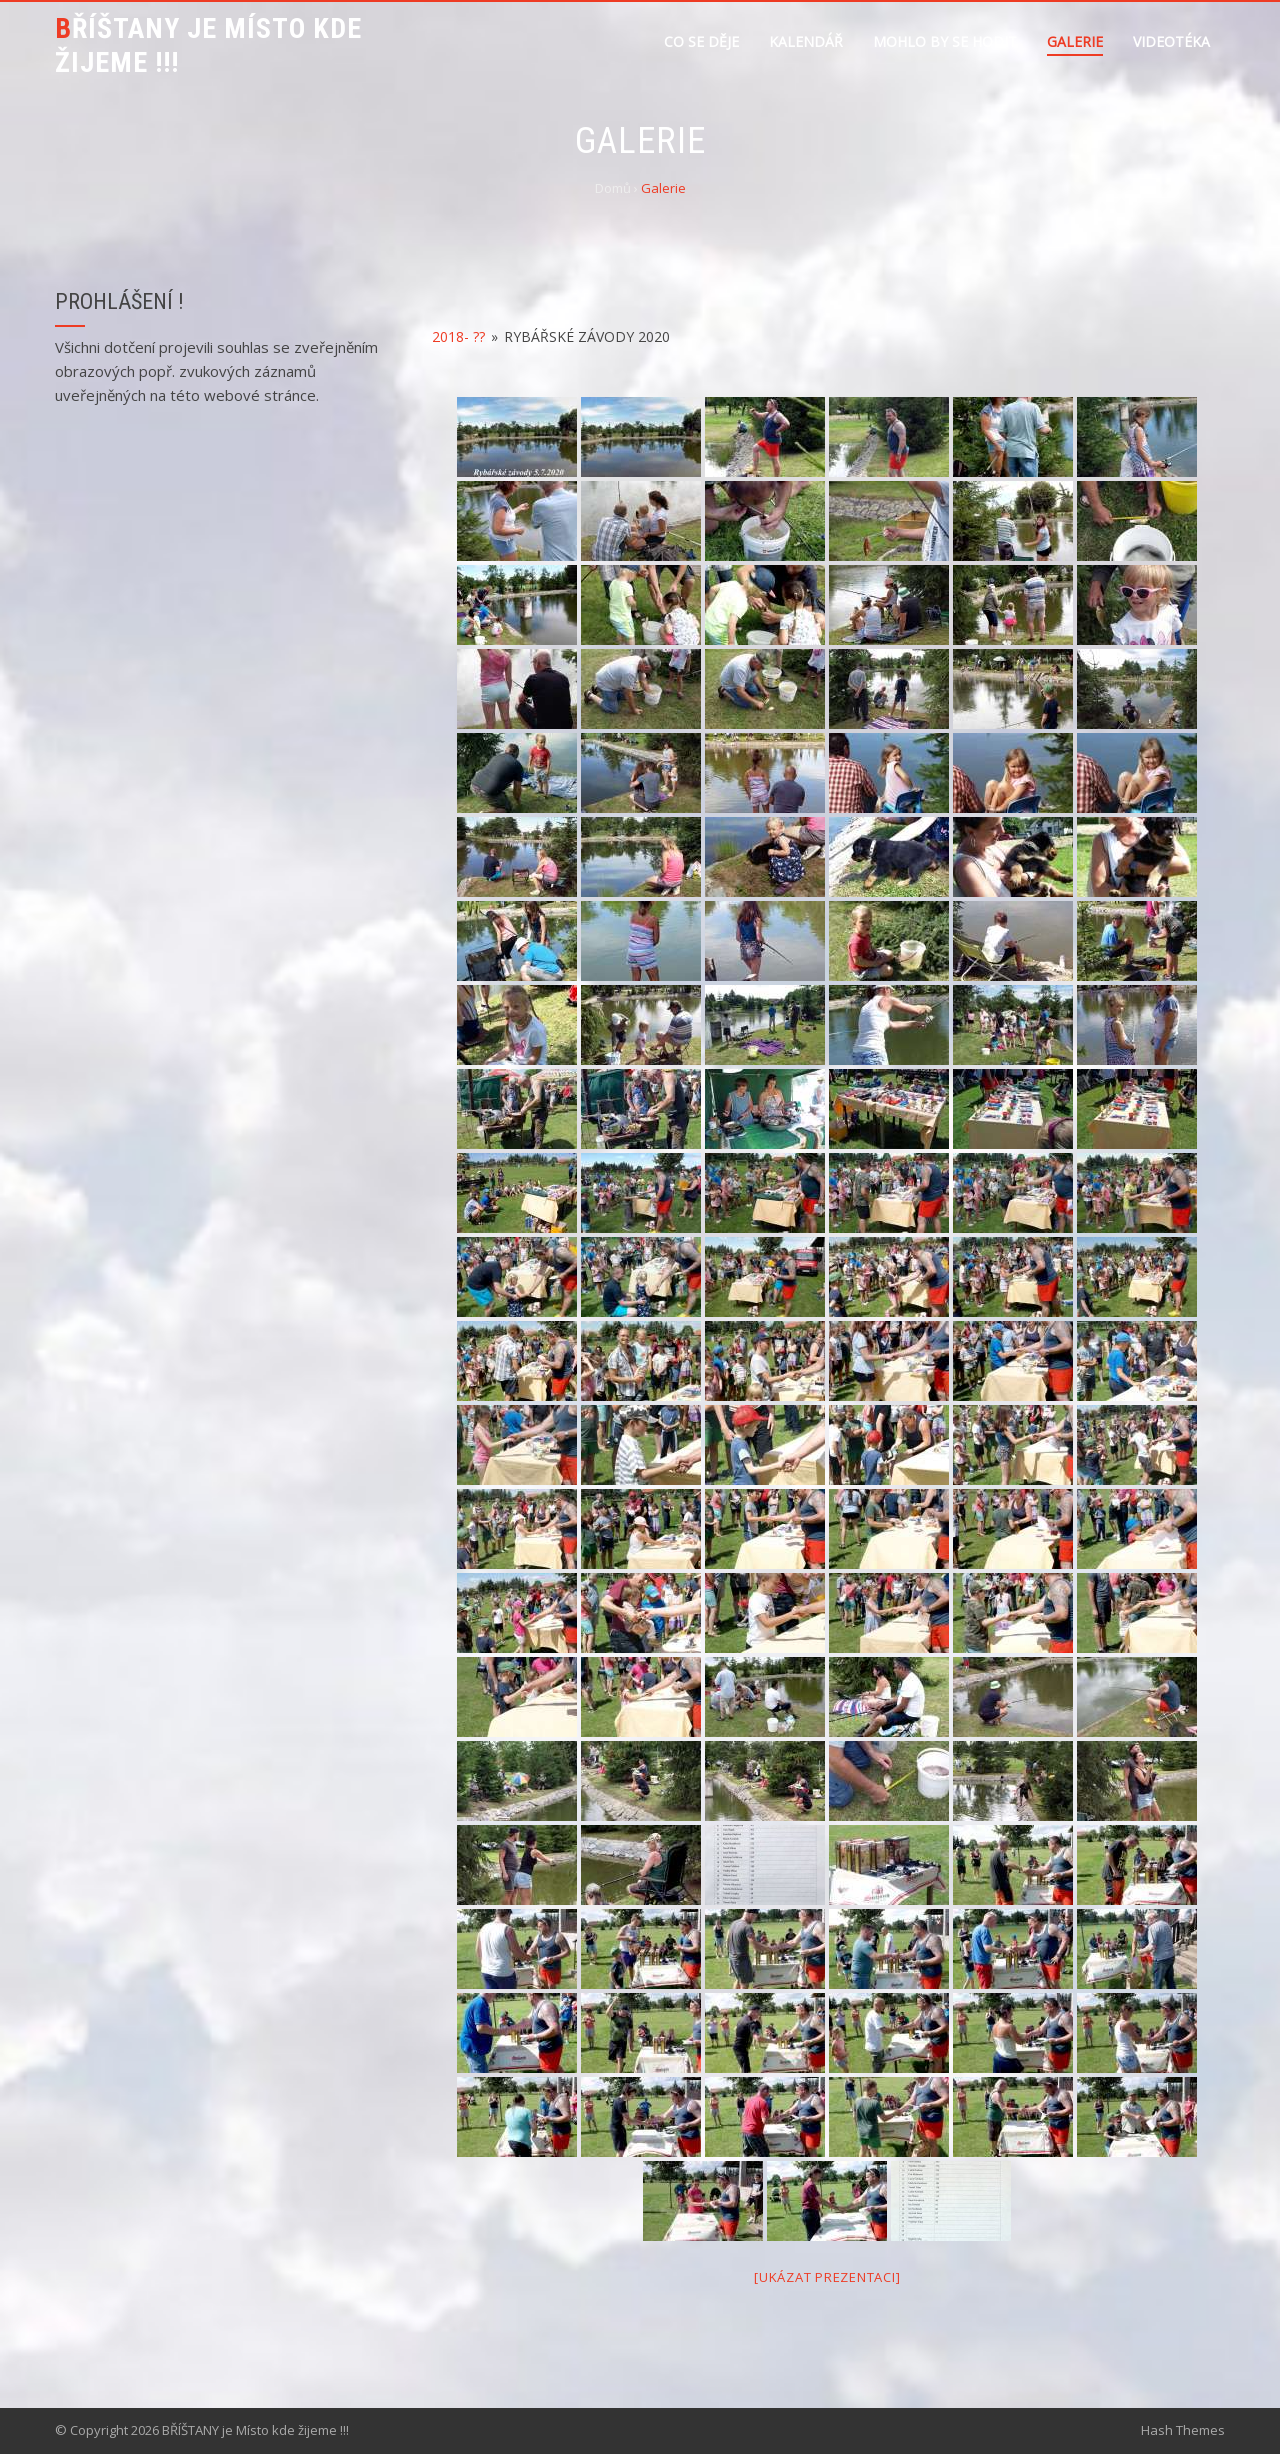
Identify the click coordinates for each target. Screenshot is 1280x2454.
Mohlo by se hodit (945, 41)
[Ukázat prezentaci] (827, 2277)
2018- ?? (458, 336)
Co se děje (701, 41)
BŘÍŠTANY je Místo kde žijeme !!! (208, 45)
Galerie (1075, 41)
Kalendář (806, 41)
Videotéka (1171, 41)
